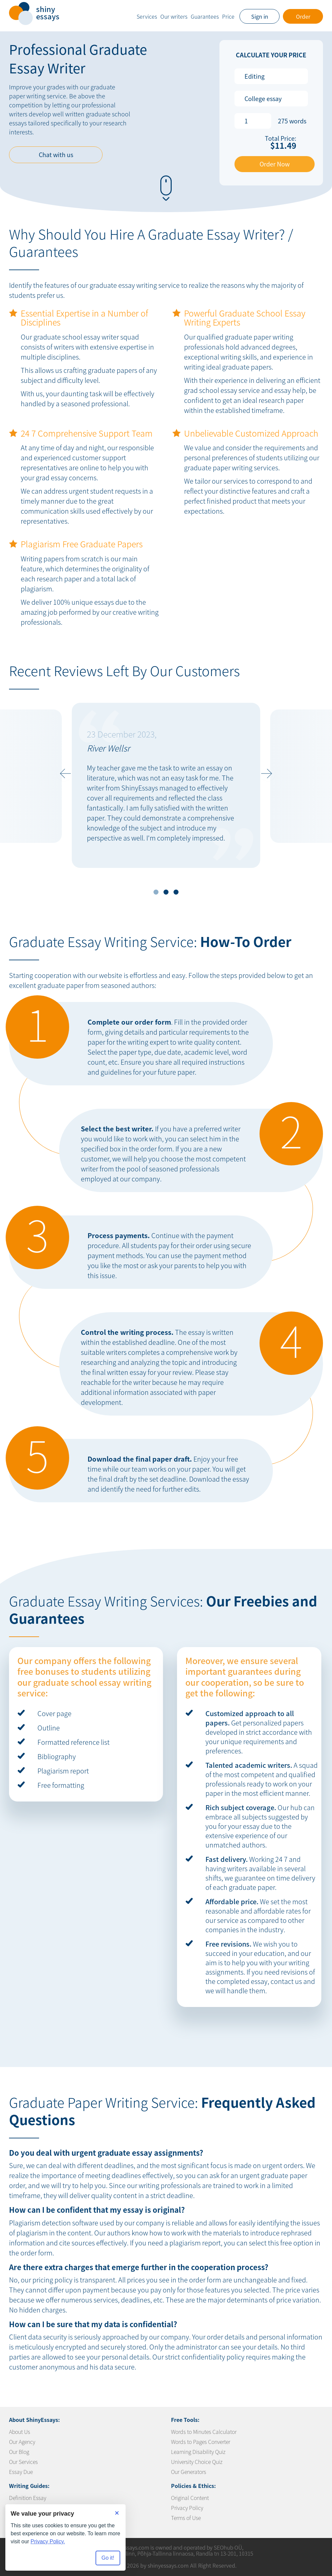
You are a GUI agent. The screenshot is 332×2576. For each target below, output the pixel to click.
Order (303, 16)
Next (267, 773)
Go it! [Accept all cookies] (108, 2558)
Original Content (190, 2498)
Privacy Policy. (48, 2541)
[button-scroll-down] (166, 185)
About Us (19, 2432)
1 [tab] (156, 892)
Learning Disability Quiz (198, 2452)
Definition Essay (27, 2498)
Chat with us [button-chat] (56, 154)
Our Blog (19, 2452)
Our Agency (22, 2442)
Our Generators (188, 2472)
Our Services (23, 2462)
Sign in (259, 16)
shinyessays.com (168, 2565)
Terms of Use (186, 2518)
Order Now (275, 163)
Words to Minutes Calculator (203, 2432)
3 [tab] (176, 892)
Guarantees (205, 16)
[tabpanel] (166, 785)
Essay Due (21, 2472)
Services (147, 16)
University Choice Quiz (196, 2462)
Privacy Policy (187, 2508)
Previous (64, 773)
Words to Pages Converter (200, 2442)
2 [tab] (166, 892)
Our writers (173, 16)
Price (228, 16)
